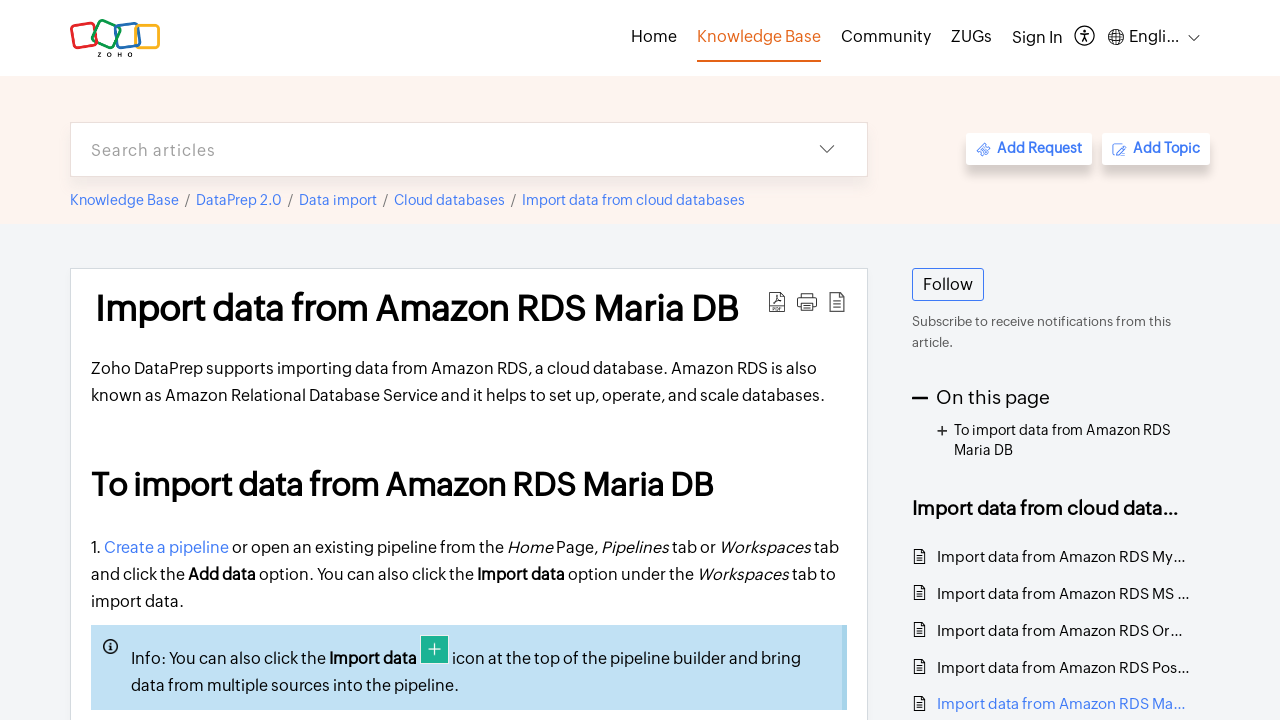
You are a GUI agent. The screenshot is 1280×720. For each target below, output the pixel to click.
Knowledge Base (124, 200)
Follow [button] (948, 284)
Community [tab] (886, 36)
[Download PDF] (777, 302)
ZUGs (971, 36)
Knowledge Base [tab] (759, 36)
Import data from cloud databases (633, 200)
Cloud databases (449, 200)
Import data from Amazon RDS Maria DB (417, 309)
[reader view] (837, 302)
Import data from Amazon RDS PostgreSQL (1063, 667)
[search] (429, 149)
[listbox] (827, 149)
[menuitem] (1037, 38)
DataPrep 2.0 (239, 200)
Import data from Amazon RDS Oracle (1063, 630)
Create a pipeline (166, 547)
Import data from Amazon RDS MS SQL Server (1063, 593)
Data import (338, 200)
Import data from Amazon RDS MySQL (1063, 556)
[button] (807, 302)
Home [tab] (654, 36)
